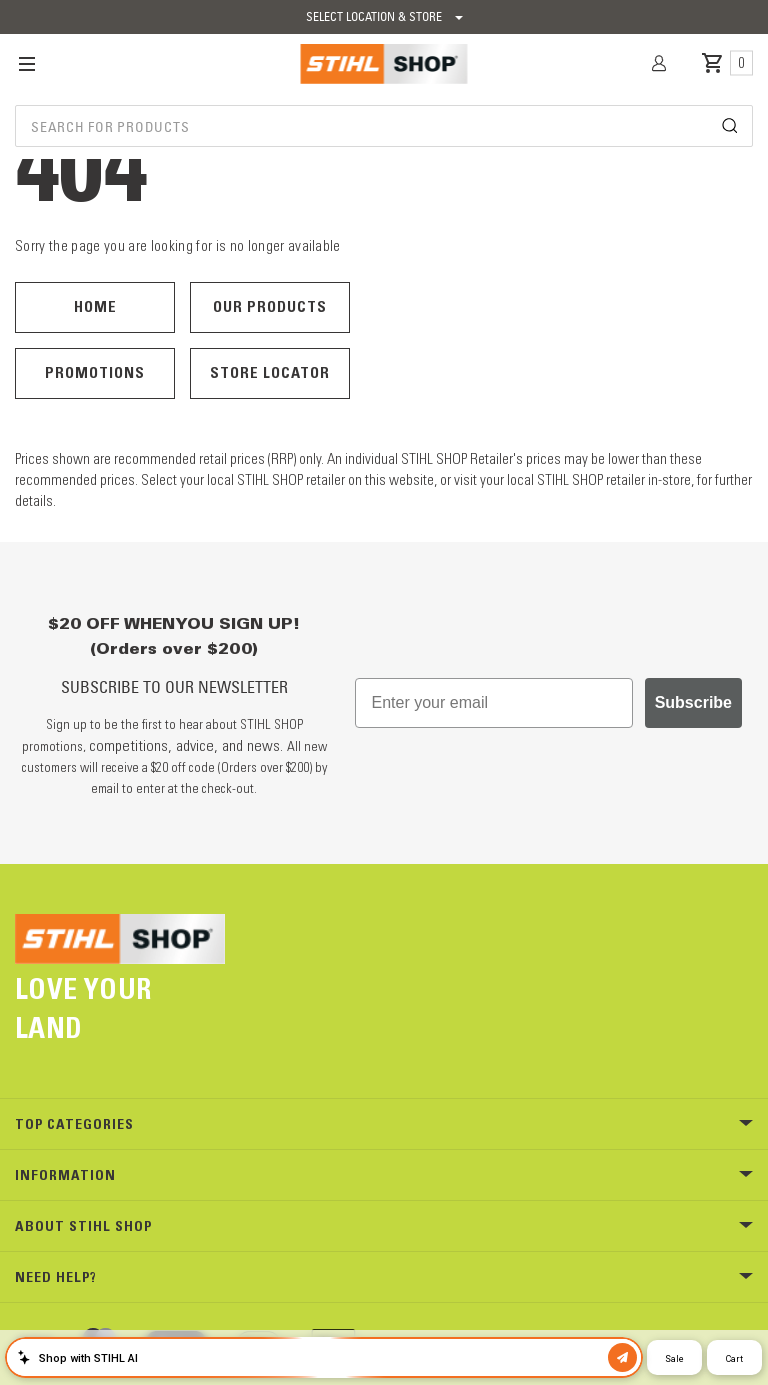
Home (95, 306)
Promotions (95, 372)
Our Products (270, 306)
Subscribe (693, 702)
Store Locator (270, 372)
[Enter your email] (494, 703)
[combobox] (384, 126)
